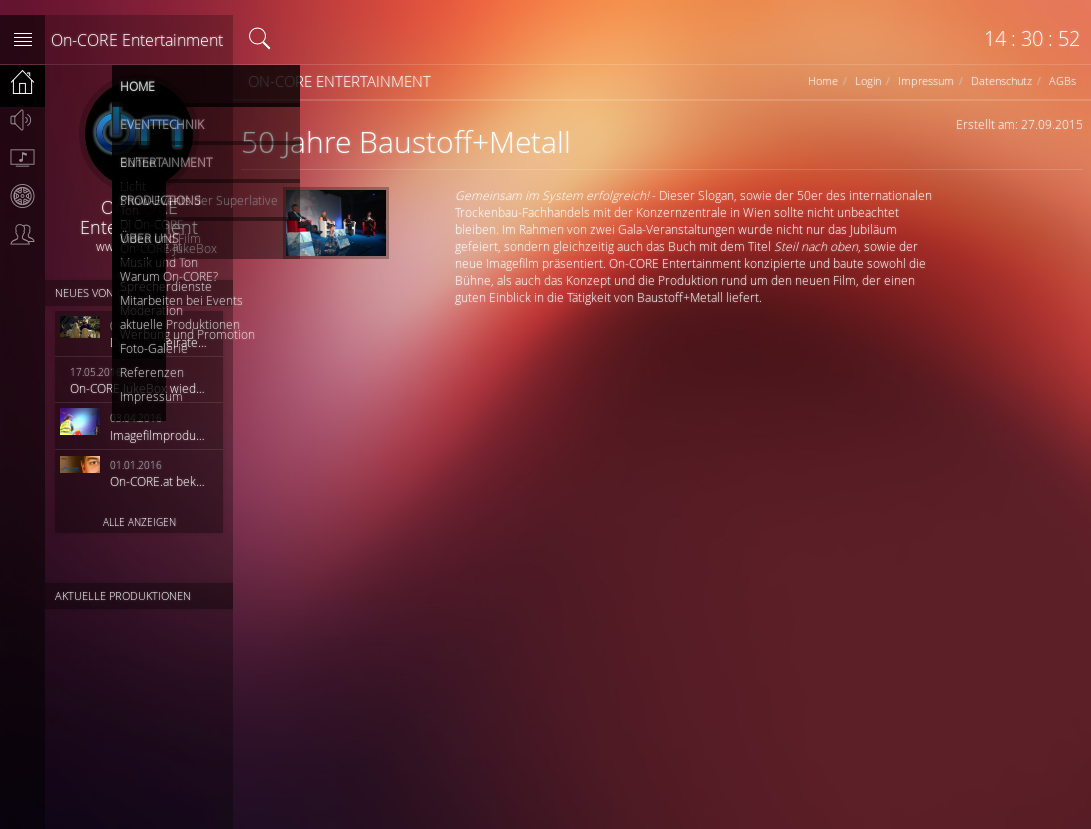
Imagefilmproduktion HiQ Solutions (160, 435)
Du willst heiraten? (160, 342)
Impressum (926, 80)
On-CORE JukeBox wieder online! (139, 388)
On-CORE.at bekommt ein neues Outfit (160, 481)
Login (868, 80)
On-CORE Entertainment (137, 40)
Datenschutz (1001, 80)
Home (823, 80)
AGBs (1062, 80)
